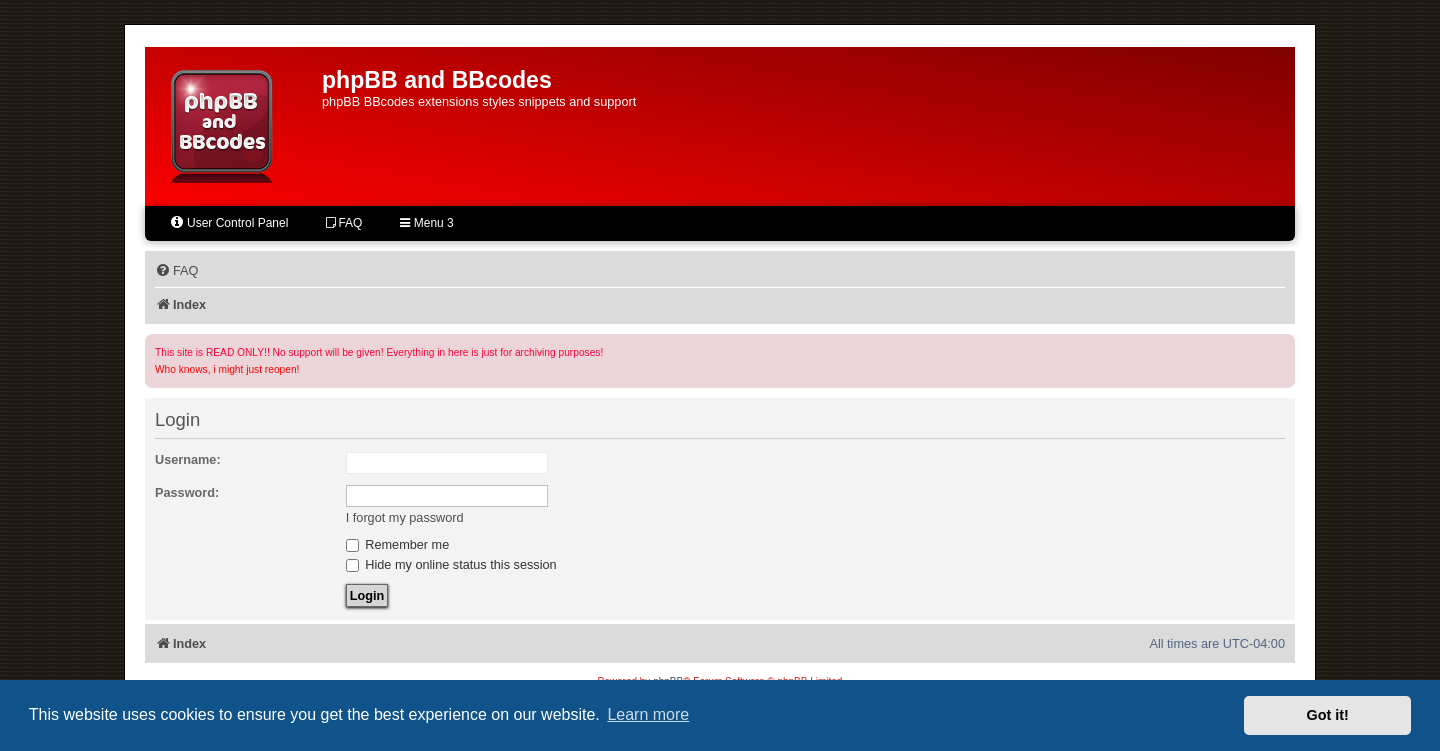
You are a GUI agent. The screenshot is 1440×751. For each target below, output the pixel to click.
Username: (188, 459)
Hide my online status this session (451, 564)
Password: (187, 492)
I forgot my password (405, 517)
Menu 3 (426, 223)
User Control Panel (228, 222)
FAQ (344, 223)
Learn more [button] (648, 714)
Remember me (398, 544)
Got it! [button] (1328, 715)
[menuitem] (176, 271)
